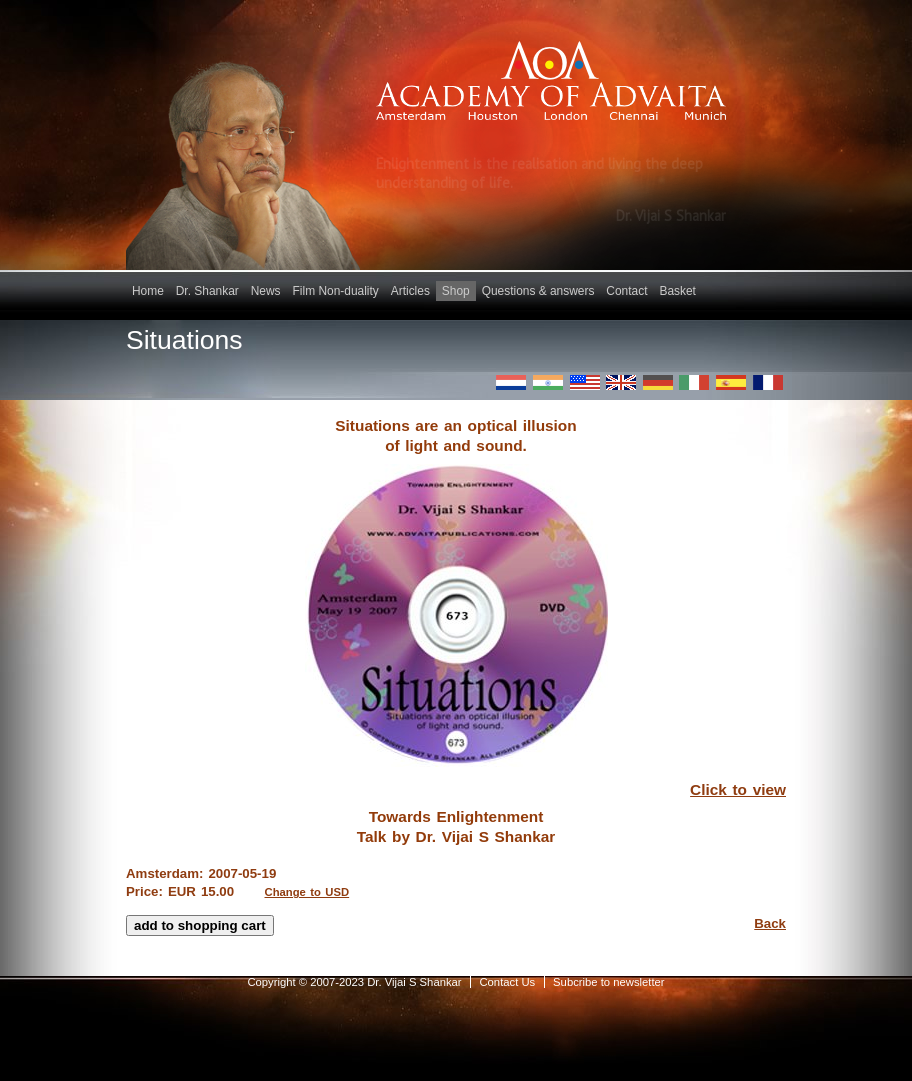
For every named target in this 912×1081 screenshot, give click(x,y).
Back (770, 923)
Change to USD (307, 892)
